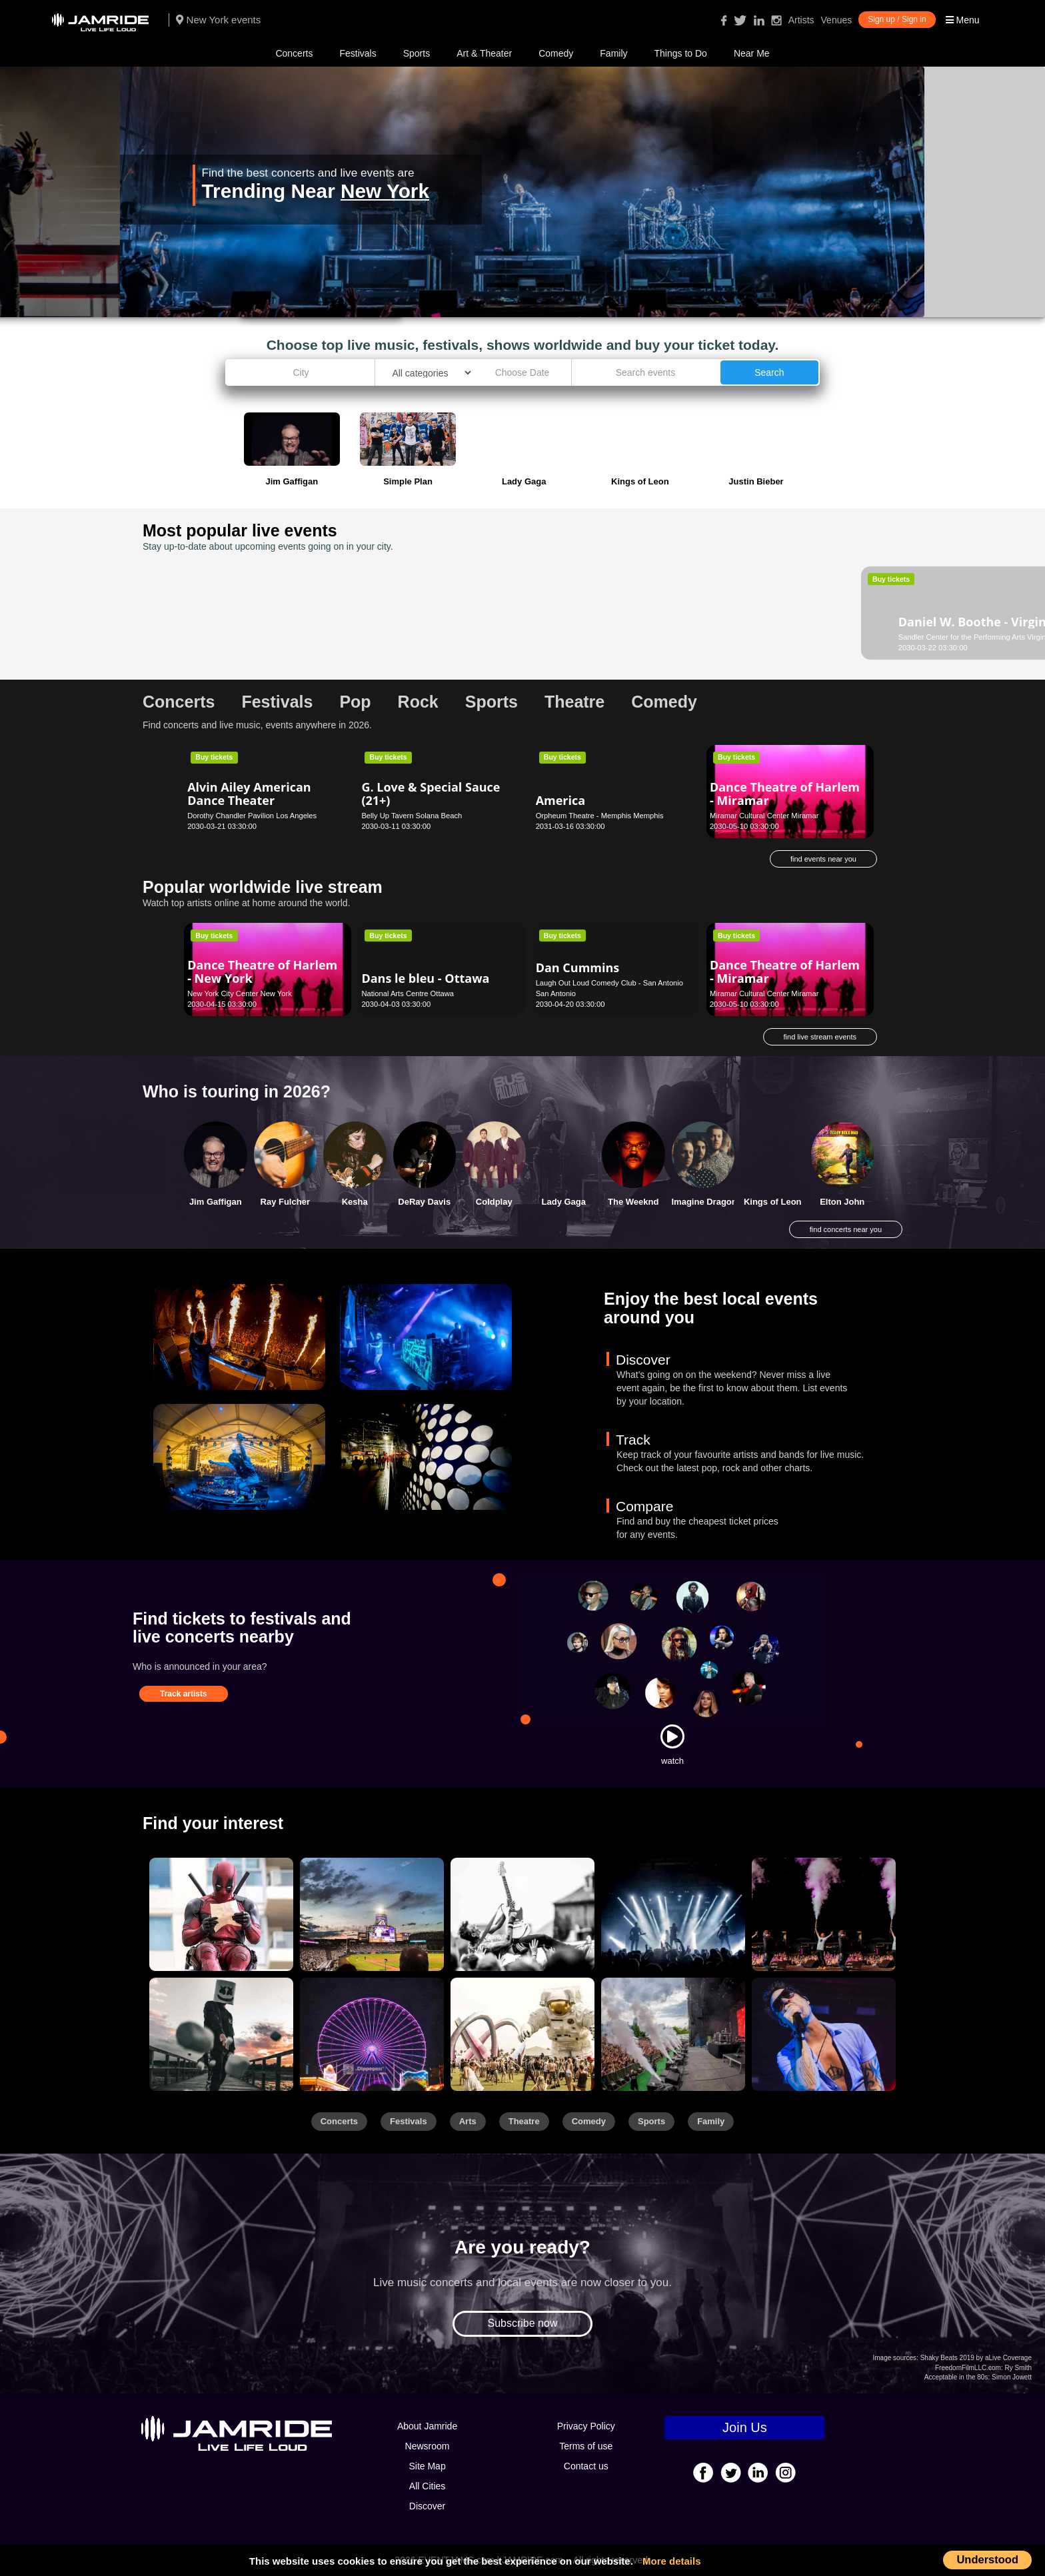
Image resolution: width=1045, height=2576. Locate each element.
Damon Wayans (582, 611)
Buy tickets (214, 579)
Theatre (524, 2121)
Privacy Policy (586, 2426)
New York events (218, 19)
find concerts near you (846, 1229)
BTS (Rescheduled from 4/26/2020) (430, 615)
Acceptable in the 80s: (957, 2377)
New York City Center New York (239, 993)
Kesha (355, 1202)
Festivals (357, 53)
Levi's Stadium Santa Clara (406, 637)
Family (613, 53)
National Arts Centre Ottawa (407, 993)
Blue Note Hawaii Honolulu (754, 637)
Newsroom (427, 2446)
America (561, 800)
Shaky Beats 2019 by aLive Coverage (976, 2357)
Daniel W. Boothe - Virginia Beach (242, 604)
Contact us (586, 2466)
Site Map (427, 2466)
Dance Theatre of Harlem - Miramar (785, 793)
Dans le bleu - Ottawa (425, 978)
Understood (987, 2559)
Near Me (752, 53)
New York (385, 191)
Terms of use (585, 2446)
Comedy (555, 53)
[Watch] (672, 1736)
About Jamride (427, 2426)
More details (671, 2561)
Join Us (744, 2427)
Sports (416, 53)
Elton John (842, 1202)
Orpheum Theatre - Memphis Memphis (600, 816)
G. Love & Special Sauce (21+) (430, 793)
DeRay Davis (424, 1202)
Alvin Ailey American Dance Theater (249, 793)
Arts (468, 2121)
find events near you (823, 859)
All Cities (427, 2486)
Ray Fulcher (285, 1202)
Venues (836, 20)
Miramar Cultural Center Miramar (764, 816)
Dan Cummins (752, 622)
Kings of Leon (773, 1202)
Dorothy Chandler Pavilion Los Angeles (252, 816)
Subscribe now (523, 2323)
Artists (801, 20)
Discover (427, 2506)
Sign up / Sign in (897, 19)
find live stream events (820, 1037)
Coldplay (494, 1202)
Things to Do (680, 53)
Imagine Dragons (707, 1202)
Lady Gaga (564, 1202)
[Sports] (372, 1914)
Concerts (294, 53)
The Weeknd (633, 1202)
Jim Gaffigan (215, 1202)
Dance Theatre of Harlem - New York (262, 971)
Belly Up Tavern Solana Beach (411, 816)
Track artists (183, 1693)
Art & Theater (484, 53)
